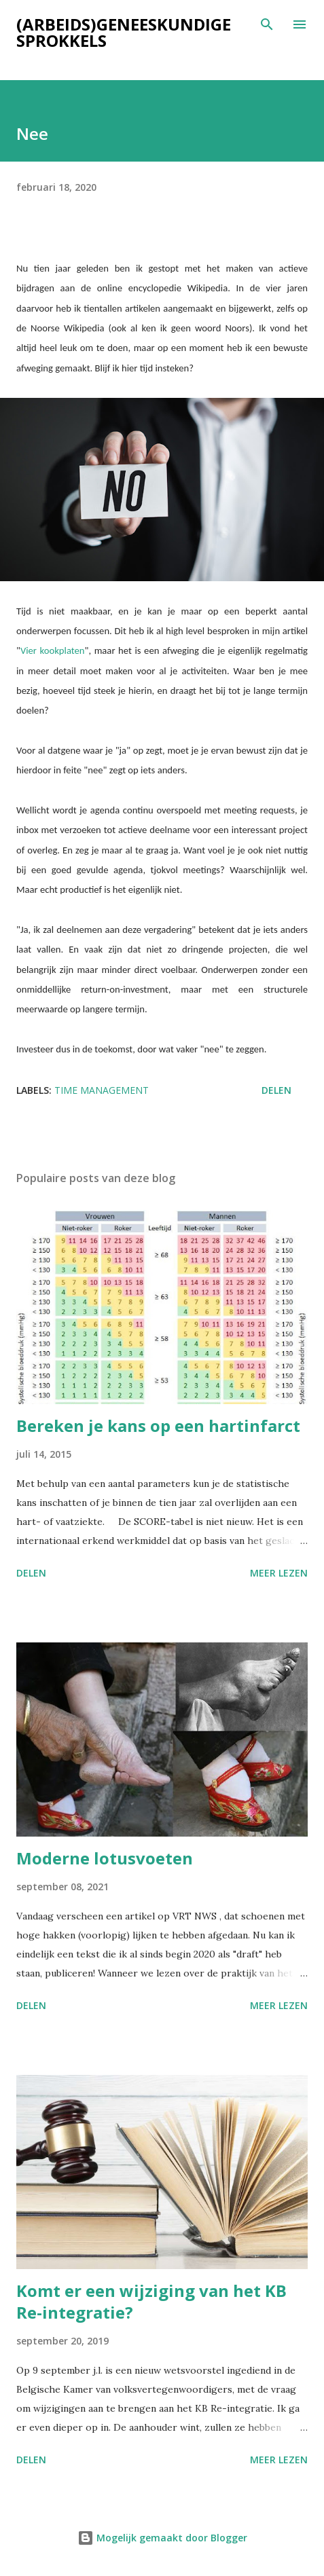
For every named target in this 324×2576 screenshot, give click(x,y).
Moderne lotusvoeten (104, 1858)
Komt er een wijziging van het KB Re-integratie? (151, 2301)
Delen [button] (276, 1090)
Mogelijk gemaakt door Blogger (162, 2537)
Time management (101, 1090)
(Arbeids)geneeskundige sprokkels (123, 32)
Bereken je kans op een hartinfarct (158, 1425)
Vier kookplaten (52, 650)
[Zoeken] (267, 24)
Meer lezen (279, 1572)
